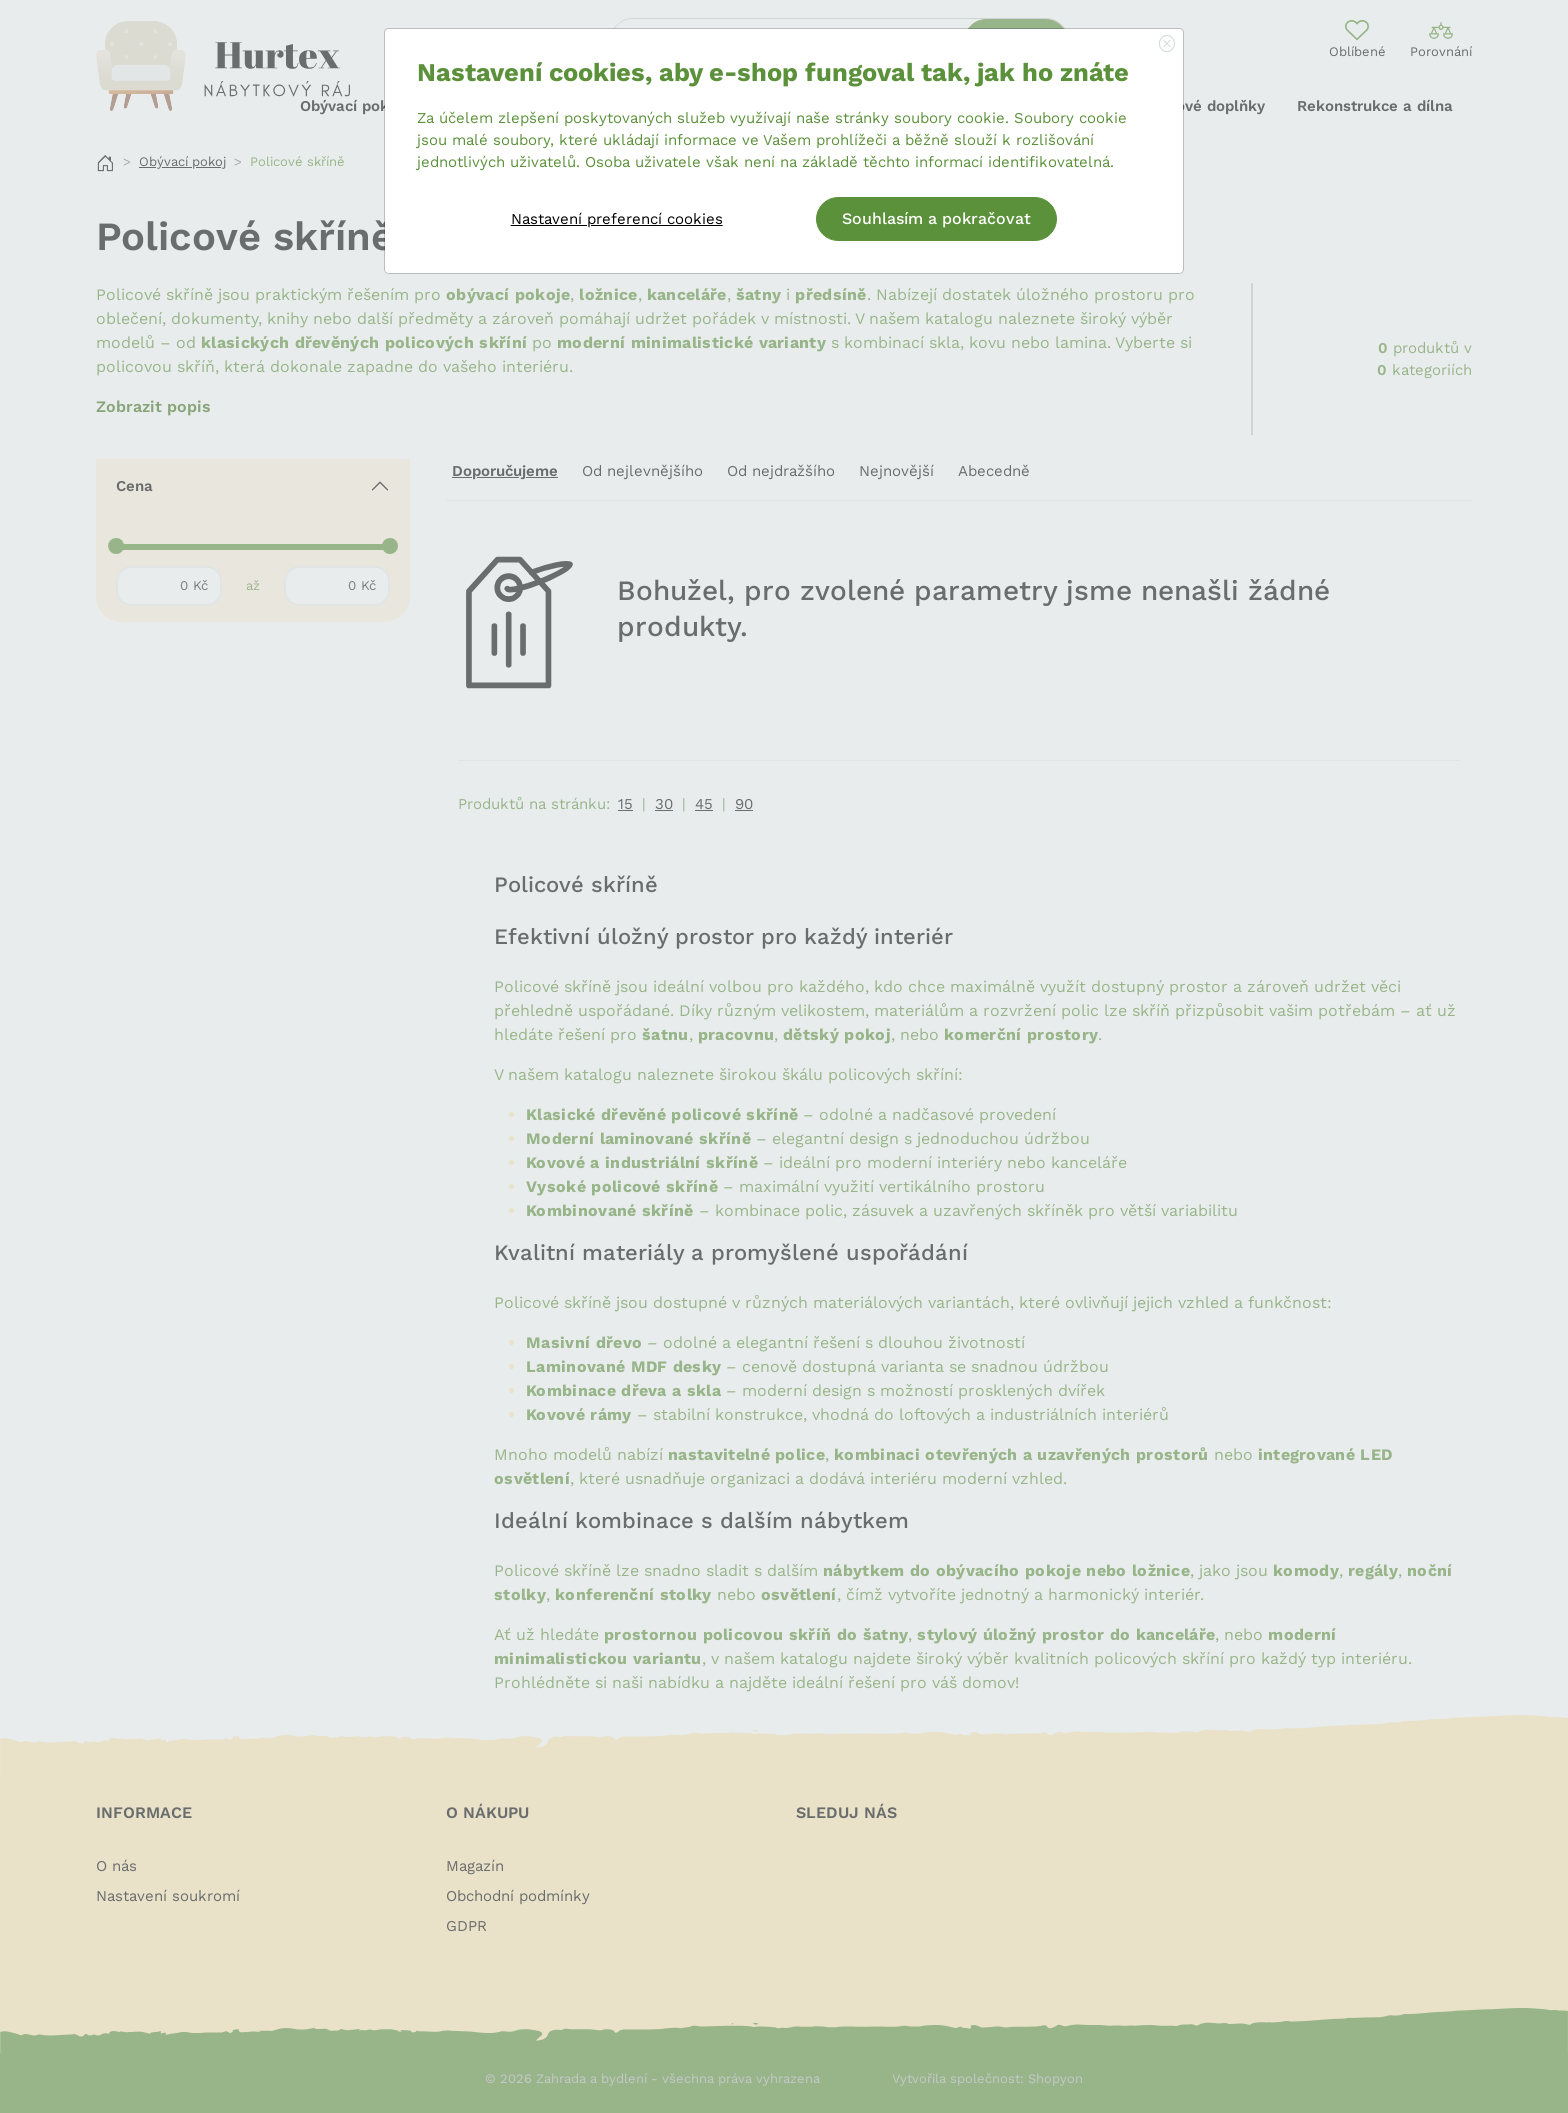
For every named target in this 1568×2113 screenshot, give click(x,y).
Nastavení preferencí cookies (617, 219)
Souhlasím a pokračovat (936, 218)
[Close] (1167, 45)
